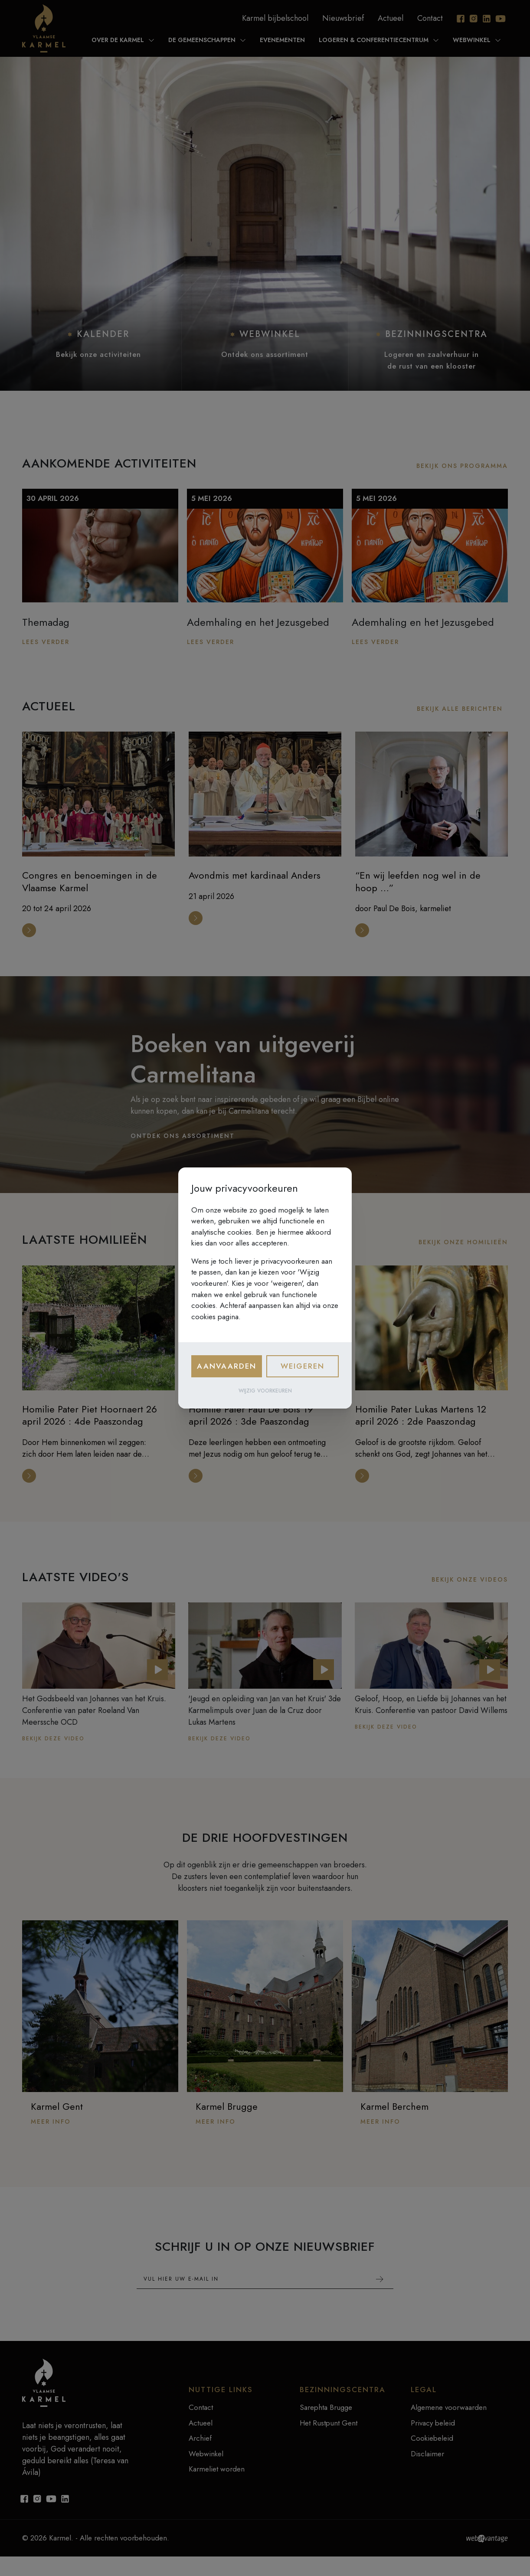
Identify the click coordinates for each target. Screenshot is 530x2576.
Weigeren (302, 1366)
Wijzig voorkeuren (265, 1391)
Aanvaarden (226, 1366)
